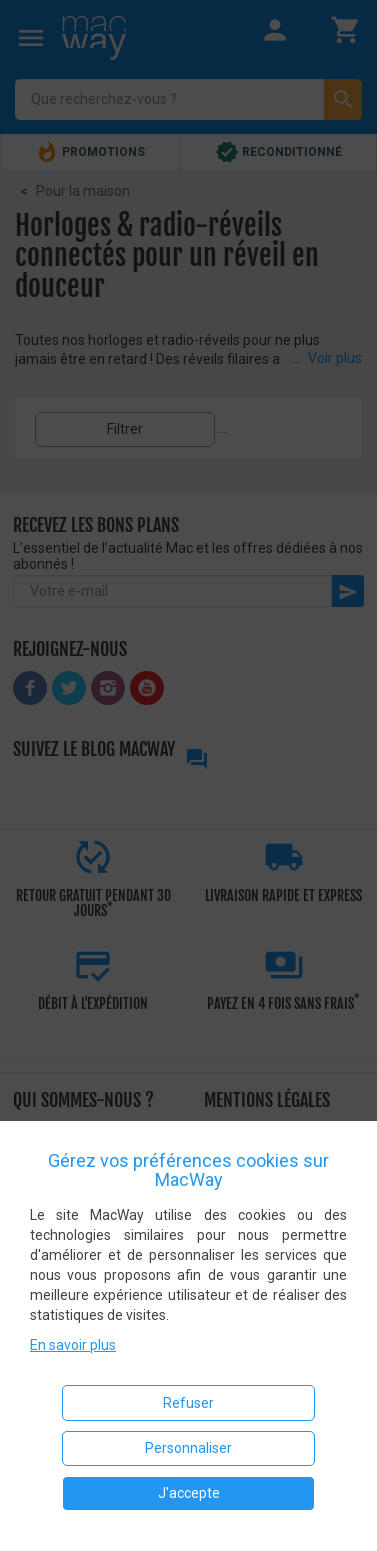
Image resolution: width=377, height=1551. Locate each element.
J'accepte (189, 1493)
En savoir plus (73, 1345)
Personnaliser (188, 1448)
